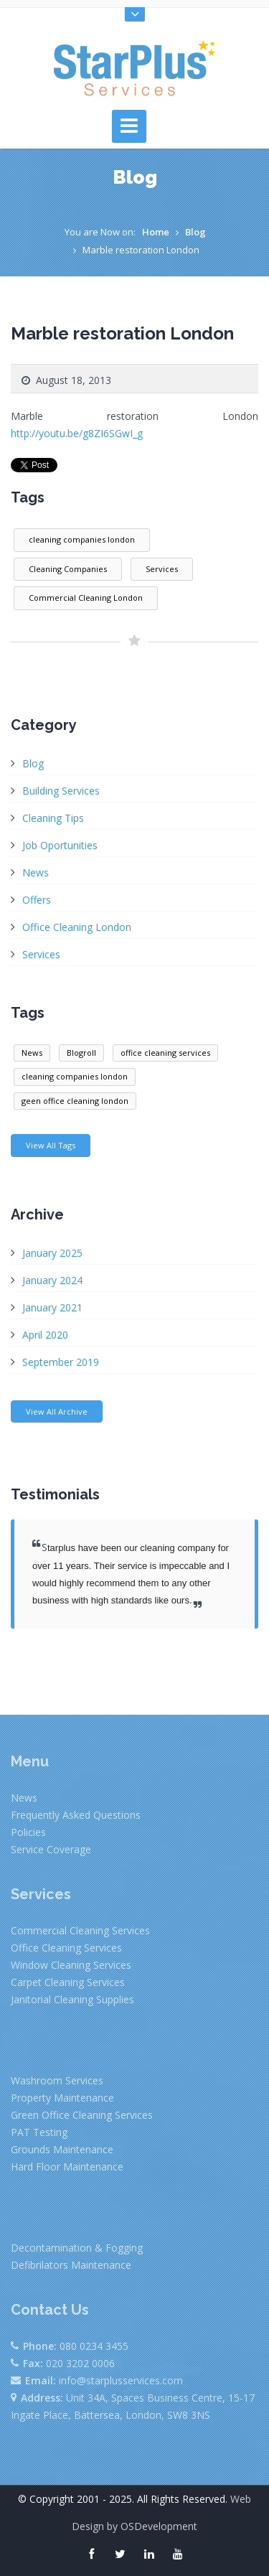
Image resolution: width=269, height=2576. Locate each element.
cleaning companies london (82, 539)
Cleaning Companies (68, 568)
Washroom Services (57, 2080)
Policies (28, 1832)
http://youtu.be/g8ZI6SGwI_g (77, 433)
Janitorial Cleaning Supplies (72, 1999)
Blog (195, 231)
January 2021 (52, 1307)
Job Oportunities (60, 845)
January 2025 (52, 1253)
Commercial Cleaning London (86, 597)
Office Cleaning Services (66, 1947)
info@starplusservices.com (121, 2380)
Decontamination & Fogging (77, 2247)
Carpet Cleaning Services (68, 1982)
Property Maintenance (62, 2097)
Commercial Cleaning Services (80, 1930)
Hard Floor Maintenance (67, 2166)
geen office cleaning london (75, 1100)
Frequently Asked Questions (76, 1815)
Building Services (61, 790)
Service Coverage (51, 1849)
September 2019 (60, 1362)
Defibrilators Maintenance (71, 2265)
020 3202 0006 (80, 2363)
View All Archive (57, 1411)
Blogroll (81, 1052)
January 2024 (52, 1280)
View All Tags (50, 1145)
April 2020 (45, 1334)
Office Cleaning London (76, 927)
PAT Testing (39, 2132)
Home (155, 231)
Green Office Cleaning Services (82, 2115)
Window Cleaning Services (71, 1965)
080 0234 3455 (94, 2346)
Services (162, 568)
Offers (36, 900)
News (35, 872)
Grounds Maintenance (62, 2149)
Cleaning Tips (53, 818)
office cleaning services (165, 1052)
